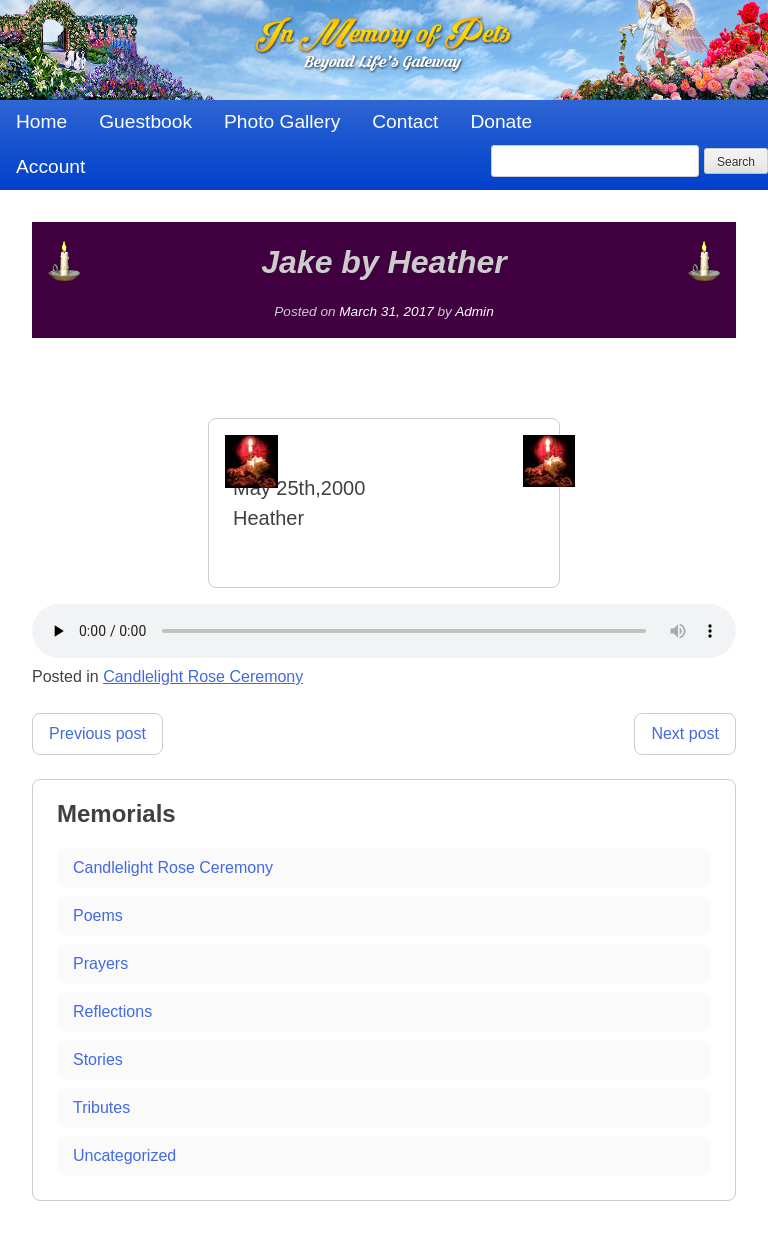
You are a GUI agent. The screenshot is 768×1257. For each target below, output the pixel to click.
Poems (98, 915)
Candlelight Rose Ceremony (203, 676)
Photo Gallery (282, 121)
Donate (501, 121)
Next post (685, 733)
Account (50, 166)
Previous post (97, 733)
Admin (474, 311)
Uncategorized (124, 1155)
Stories (98, 1059)
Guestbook (145, 121)
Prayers (100, 963)
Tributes (101, 1107)
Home (41, 121)
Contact (405, 121)
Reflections (112, 1011)
